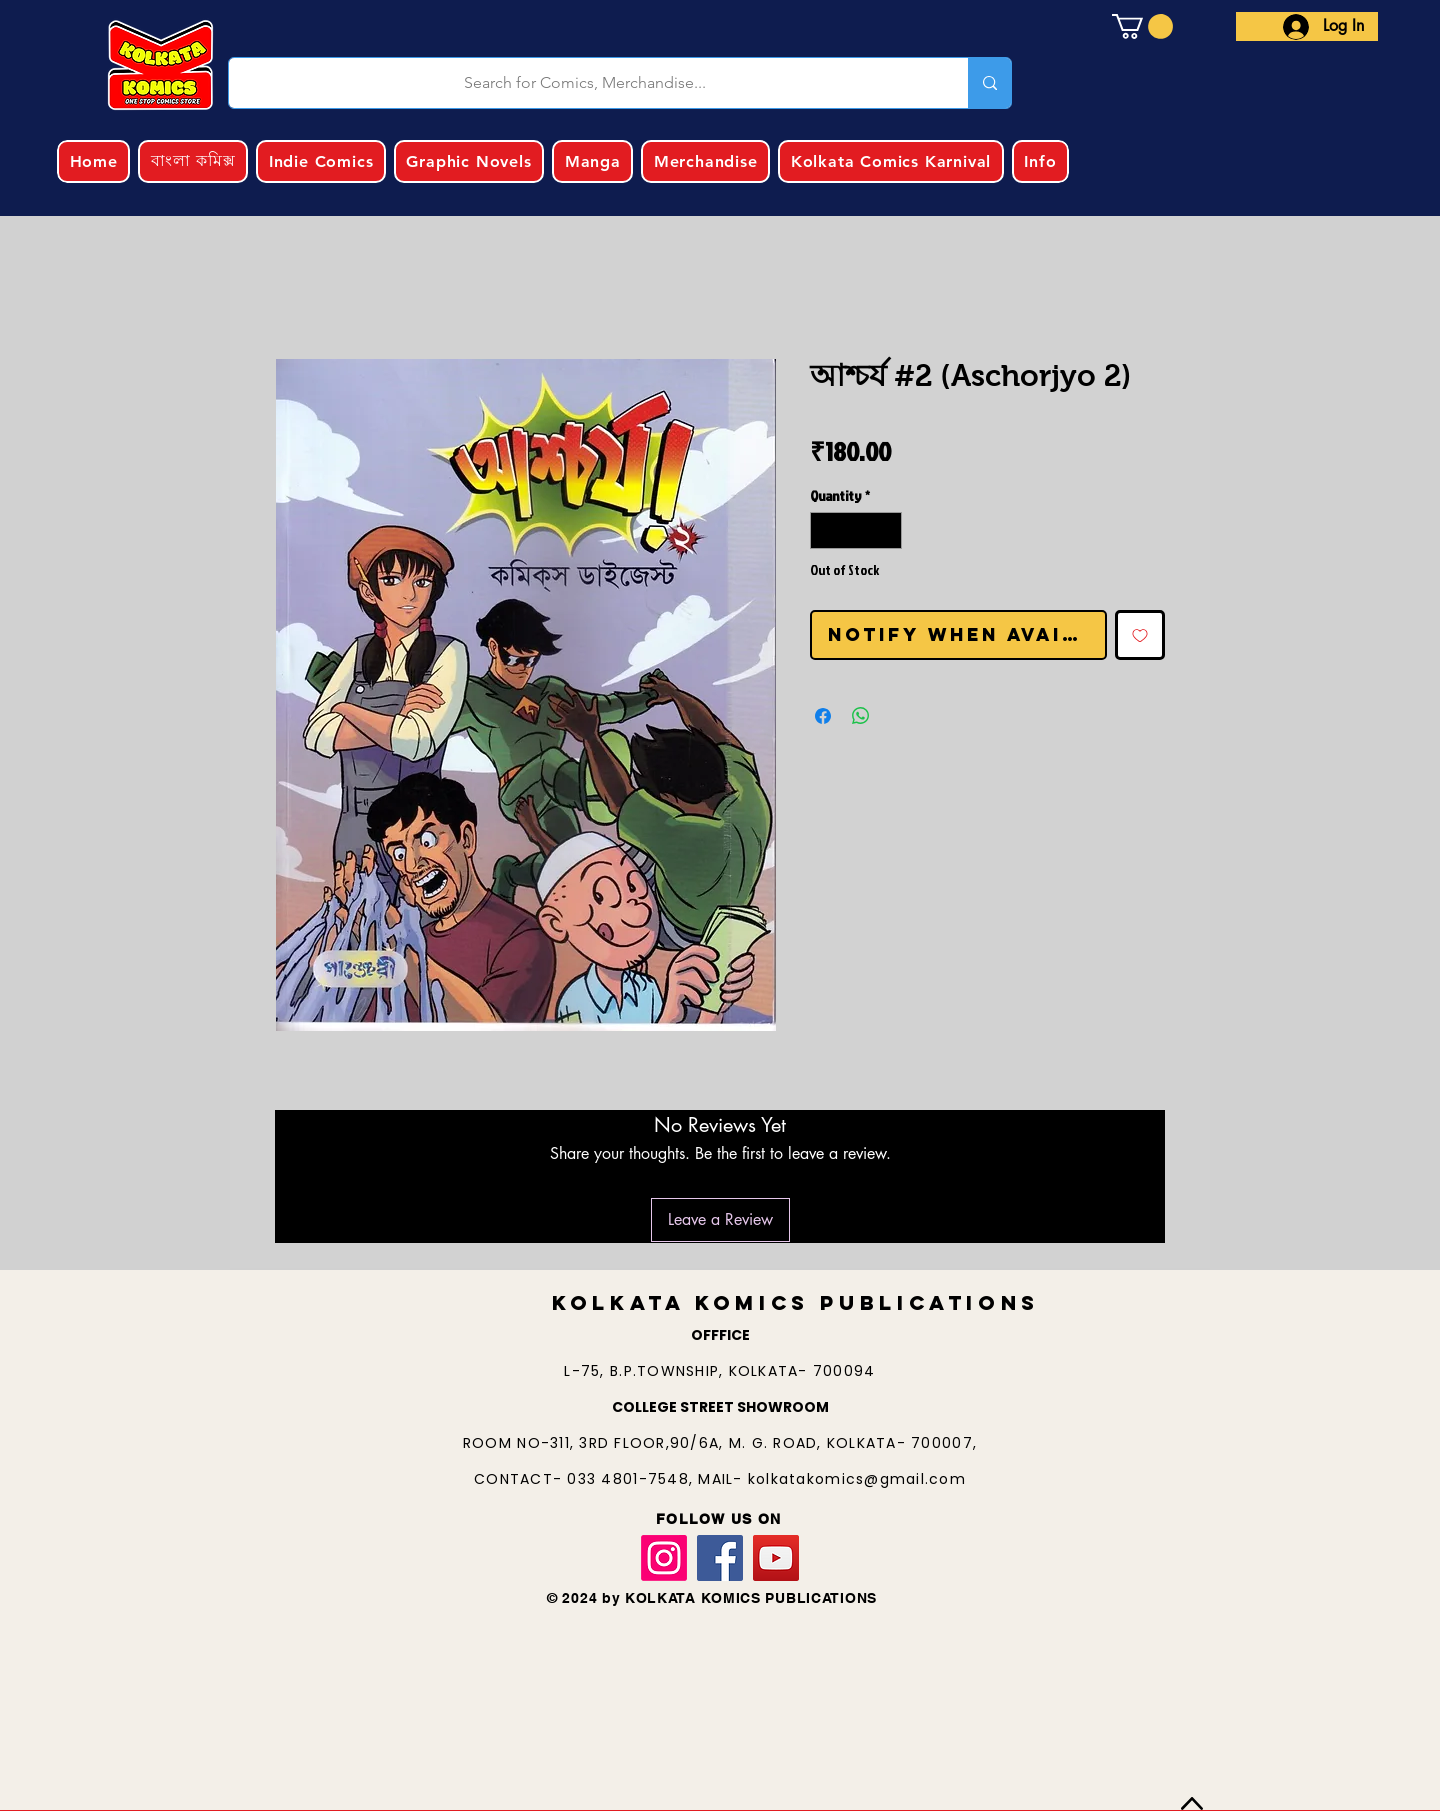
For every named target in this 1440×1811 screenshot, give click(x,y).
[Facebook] (720, 1558)
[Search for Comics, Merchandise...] (585, 83)
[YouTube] (776, 1558)
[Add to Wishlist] (1140, 635)
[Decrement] (825, 530)
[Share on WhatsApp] (861, 716)
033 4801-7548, (632, 1479)
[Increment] (886, 530)
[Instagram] (664, 1558)
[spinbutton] (856, 530)
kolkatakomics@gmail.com (857, 1479)
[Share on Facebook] (823, 716)
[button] (1142, 26)
